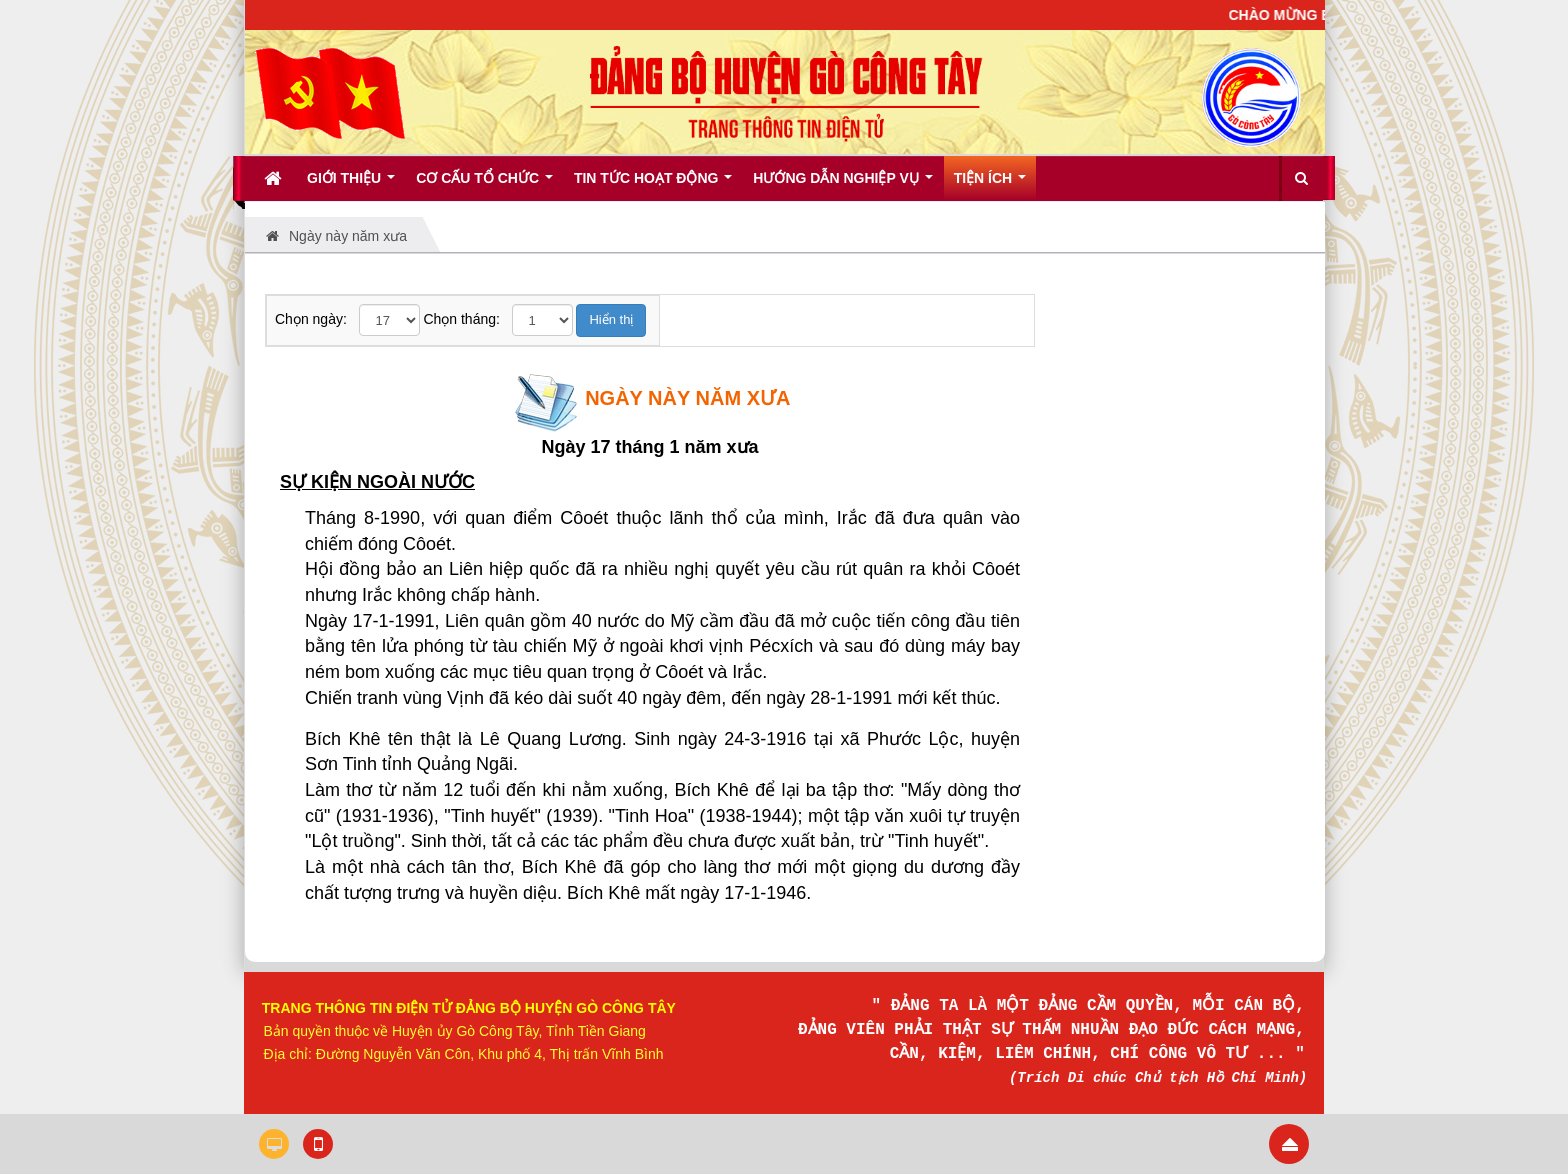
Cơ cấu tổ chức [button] (484, 185)
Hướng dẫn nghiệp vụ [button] (842, 185)
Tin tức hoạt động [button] (653, 185)
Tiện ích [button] (990, 185)
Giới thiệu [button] (351, 185)
